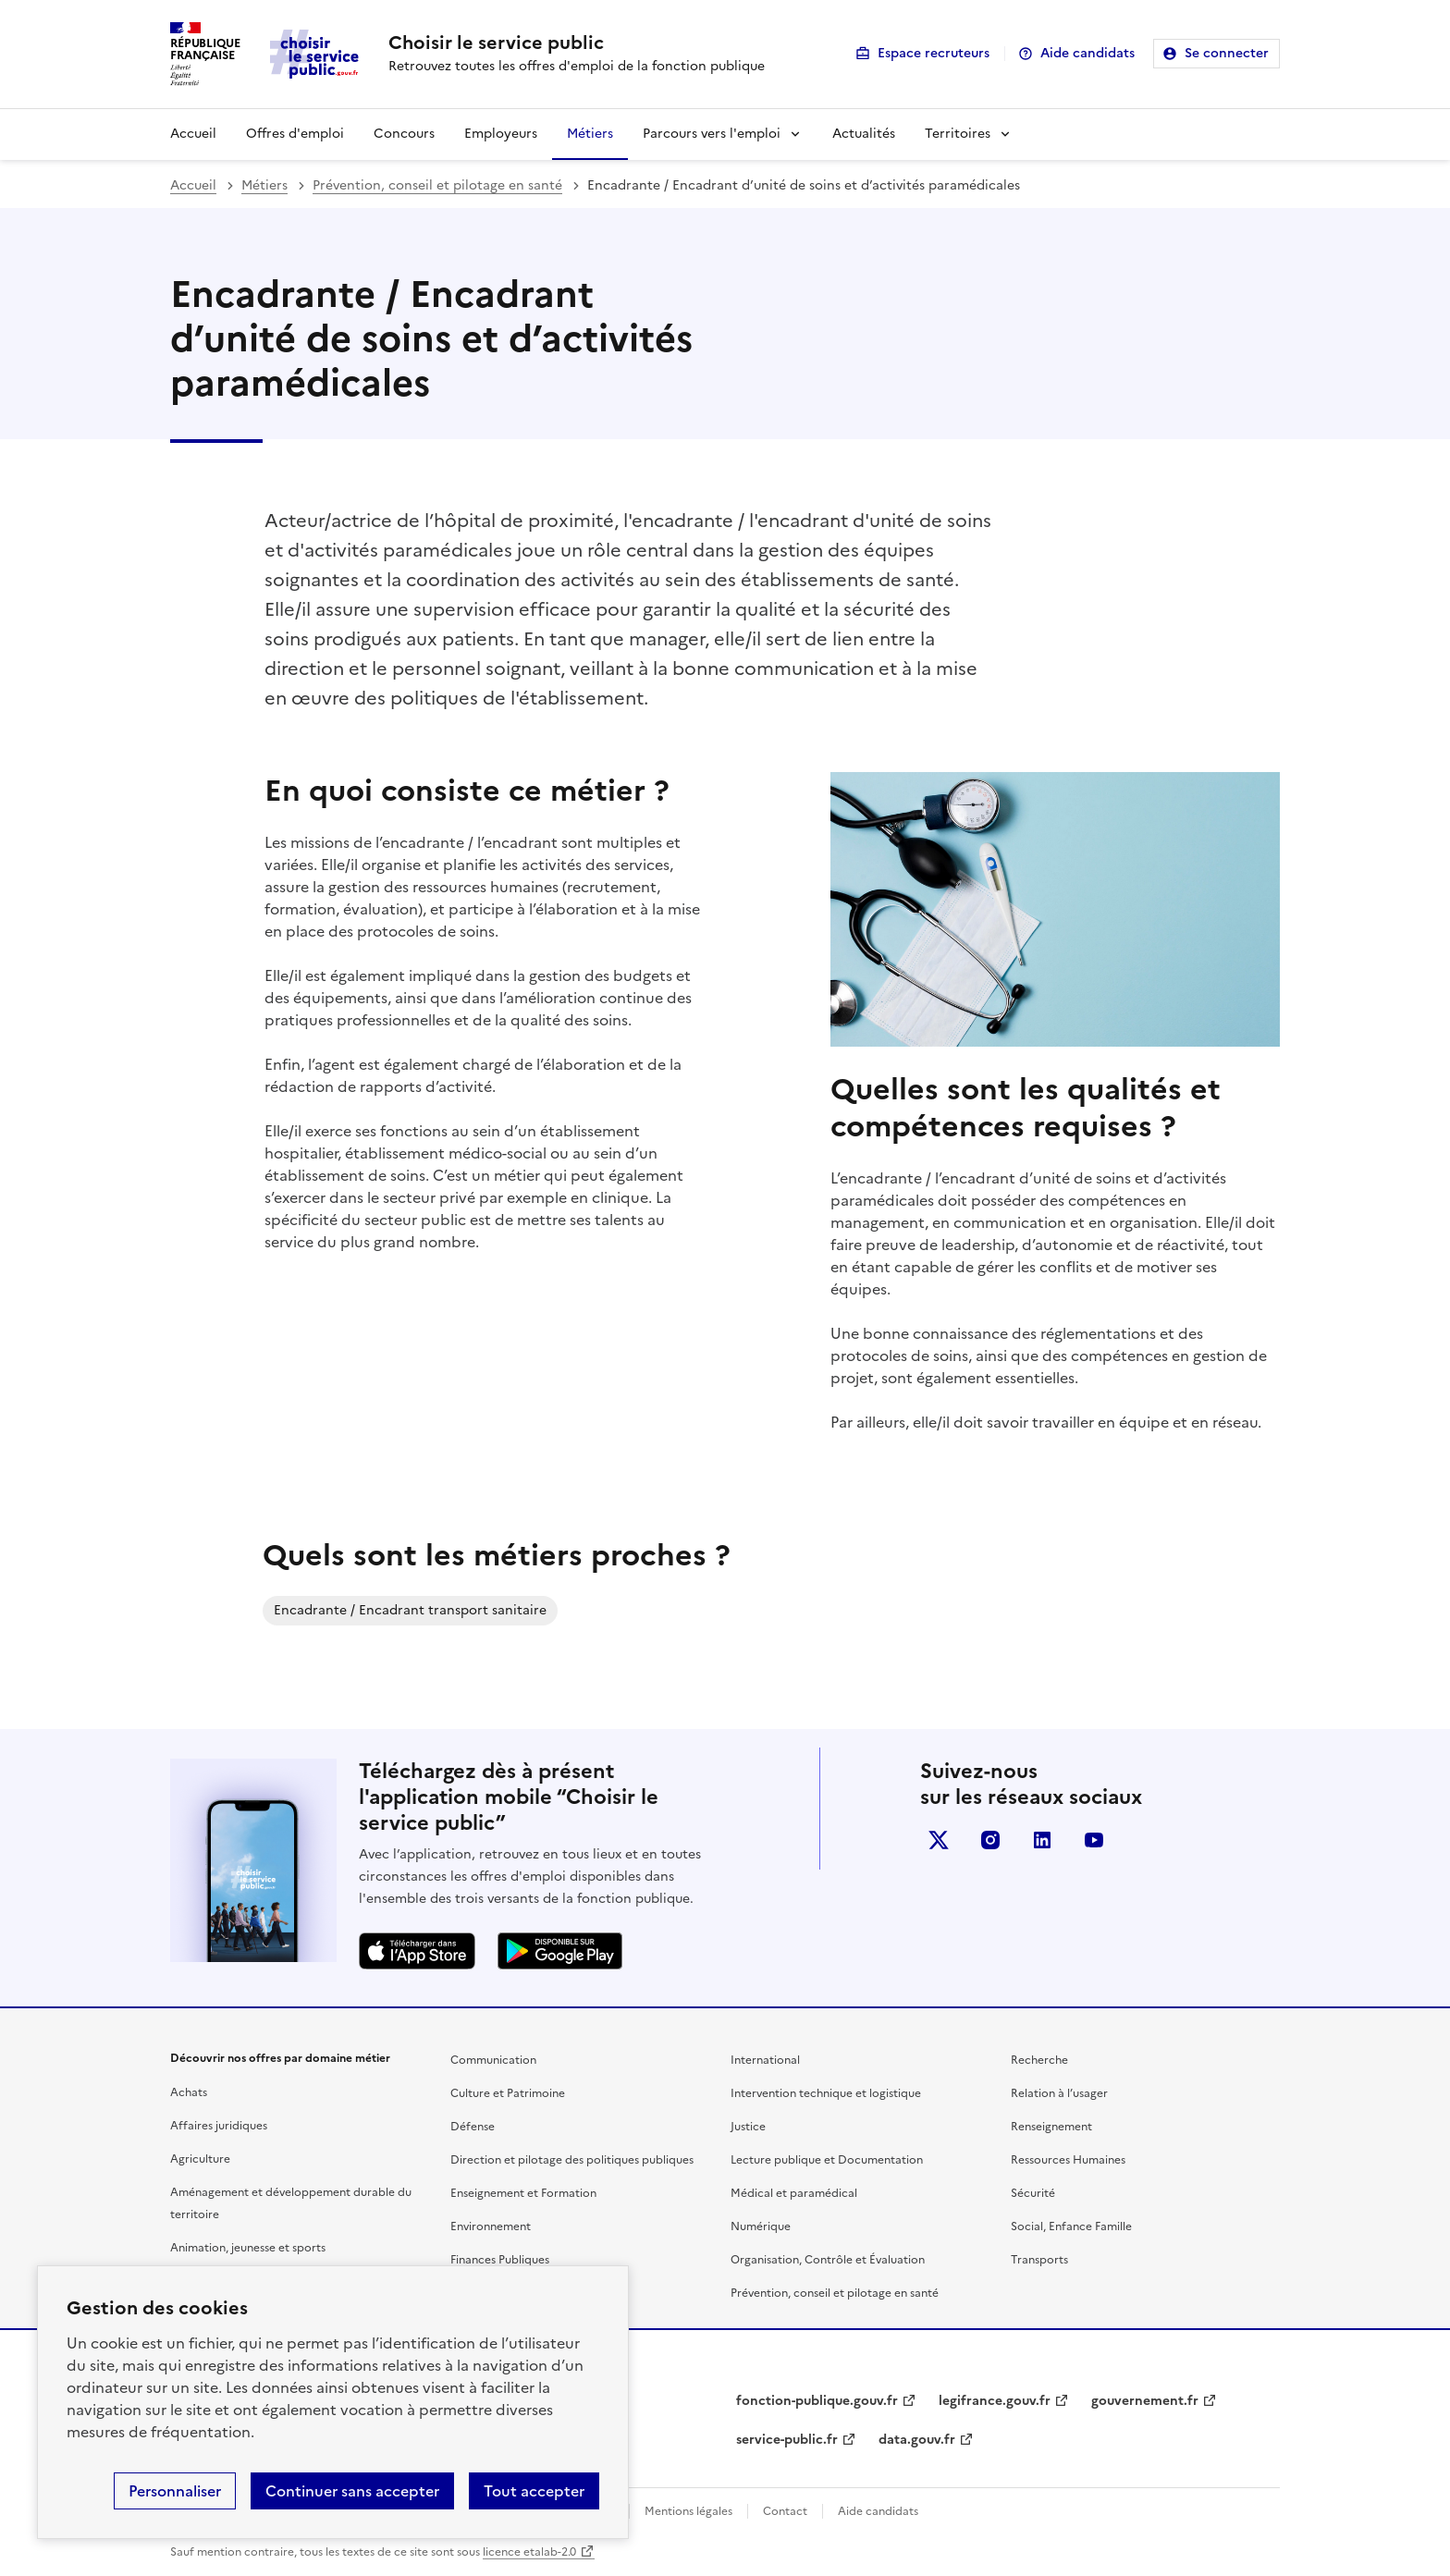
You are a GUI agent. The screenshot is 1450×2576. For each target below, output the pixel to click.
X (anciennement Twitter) (938, 1840)
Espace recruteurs (933, 53)
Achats (188, 2092)
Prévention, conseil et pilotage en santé (437, 185)
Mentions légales (688, 2511)
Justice (748, 2126)
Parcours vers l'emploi (711, 133)
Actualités (863, 133)
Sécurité (1033, 2193)
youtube (1093, 1840)
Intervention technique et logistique (826, 2093)
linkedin (1042, 1840)
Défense (472, 2126)
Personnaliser (175, 2491)
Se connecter (1227, 53)
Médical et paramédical (794, 2193)
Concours (404, 133)
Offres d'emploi (295, 133)
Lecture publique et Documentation (827, 2160)
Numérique (761, 2226)
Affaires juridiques (218, 2125)
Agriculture (200, 2159)
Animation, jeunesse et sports (248, 2247)
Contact (785, 2511)
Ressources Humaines (1068, 2160)
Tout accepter (534, 2491)
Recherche (1039, 2060)
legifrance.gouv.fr (995, 2400)
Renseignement (1051, 2126)
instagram (990, 1840)
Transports (1039, 2259)
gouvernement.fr (1144, 2400)
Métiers (590, 133)
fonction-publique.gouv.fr (817, 2400)
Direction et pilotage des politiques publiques (572, 2160)
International (765, 2060)
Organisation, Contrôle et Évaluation (828, 2259)
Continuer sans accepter (352, 2491)
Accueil (193, 133)
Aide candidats (1087, 53)
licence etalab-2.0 (529, 2552)
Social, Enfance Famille (1071, 2226)
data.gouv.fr (917, 2439)
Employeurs (500, 133)
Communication (493, 2060)
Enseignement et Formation (523, 2193)
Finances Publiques (499, 2259)
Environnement (490, 2226)
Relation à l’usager (1059, 2093)
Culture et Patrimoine (507, 2093)
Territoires (957, 133)
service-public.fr (787, 2439)
